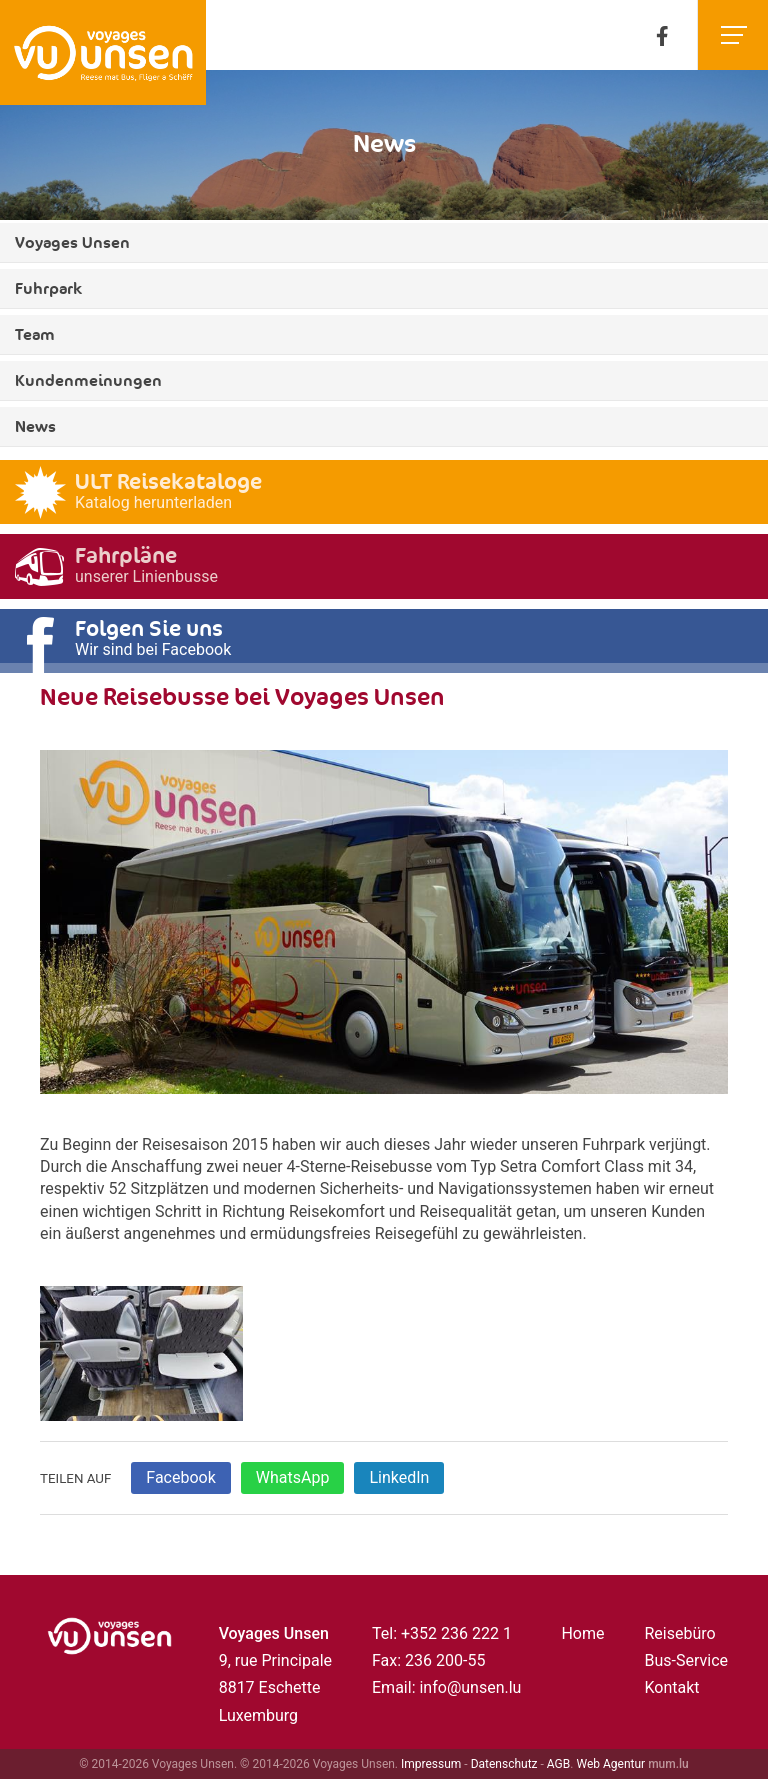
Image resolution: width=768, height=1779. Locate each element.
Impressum (431, 1764)
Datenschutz (504, 1764)
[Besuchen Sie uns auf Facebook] (662, 35)
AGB (558, 1764)
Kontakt (671, 1687)
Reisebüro (679, 1633)
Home (582, 1633)
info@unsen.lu (470, 1687)
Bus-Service (686, 1660)
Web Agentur (610, 1764)
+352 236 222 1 (456, 1633)
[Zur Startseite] (103, 52)
